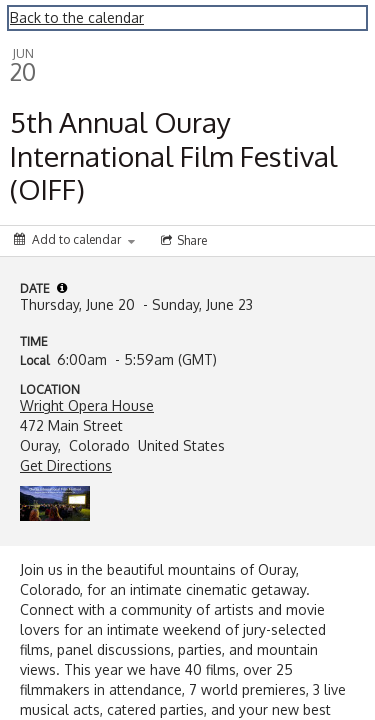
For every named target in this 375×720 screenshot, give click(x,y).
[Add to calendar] (74, 239)
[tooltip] (62, 288)
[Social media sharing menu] (182, 241)
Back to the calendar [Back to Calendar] (77, 17)
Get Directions (66, 465)
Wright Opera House (87, 405)
